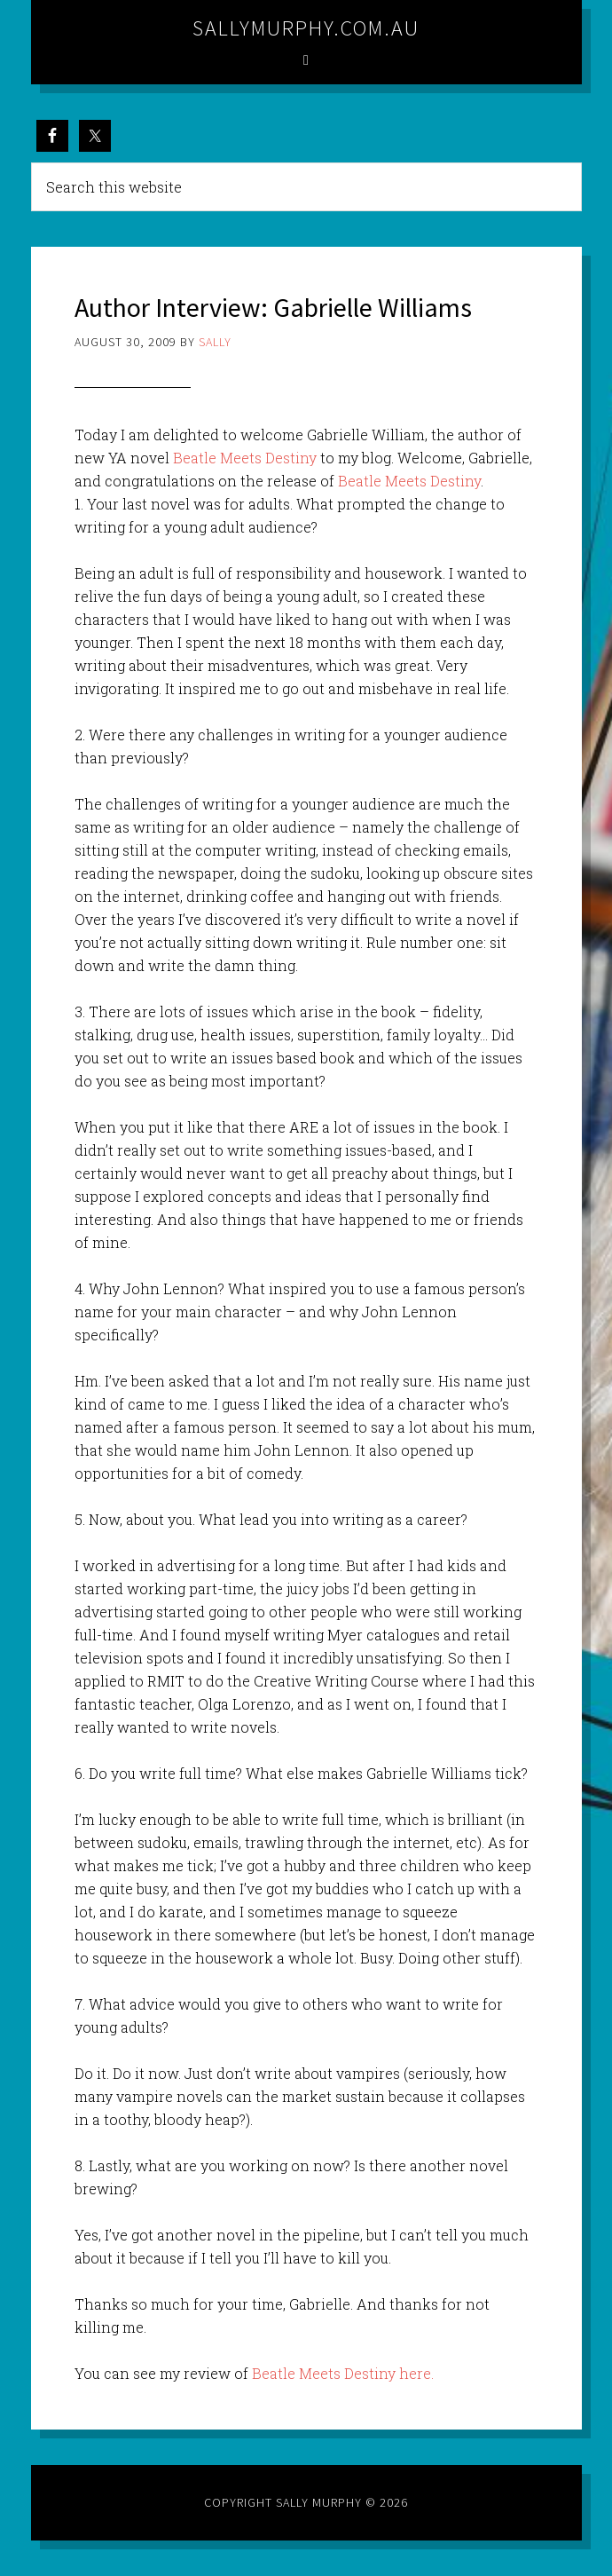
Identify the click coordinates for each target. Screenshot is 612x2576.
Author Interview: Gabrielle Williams (273, 307)
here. (416, 2373)
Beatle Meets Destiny (245, 457)
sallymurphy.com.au (306, 28)
